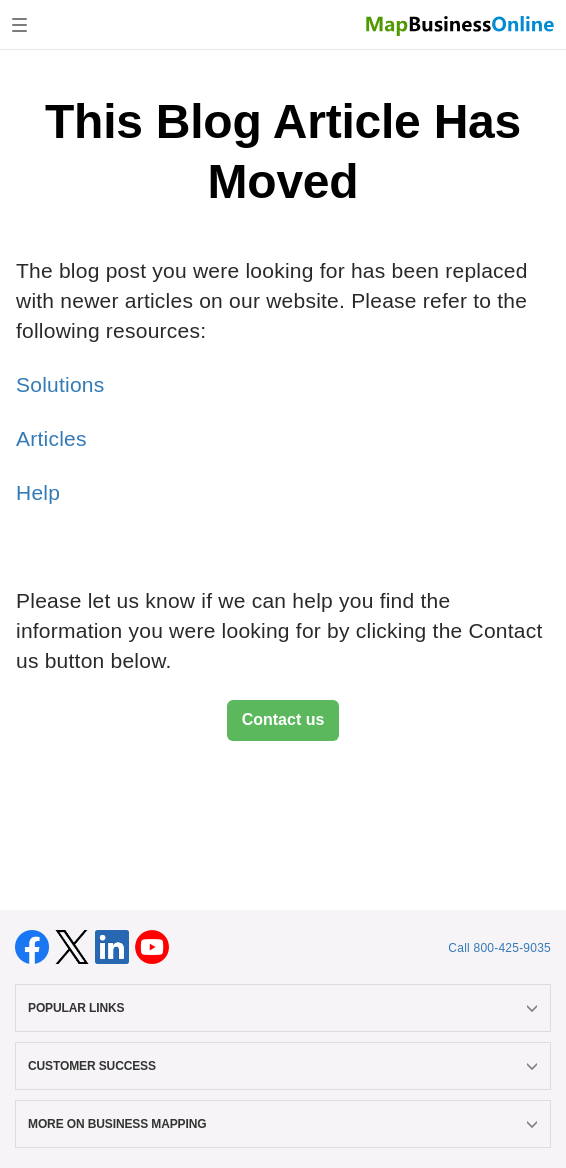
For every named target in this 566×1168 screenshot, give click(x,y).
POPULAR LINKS (283, 1008)
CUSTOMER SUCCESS (283, 1066)
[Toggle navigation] (19, 25)
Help (38, 492)
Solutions (60, 384)
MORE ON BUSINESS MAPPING (283, 1124)
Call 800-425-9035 (499, 948)
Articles (51, 438)
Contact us (283, 719)
